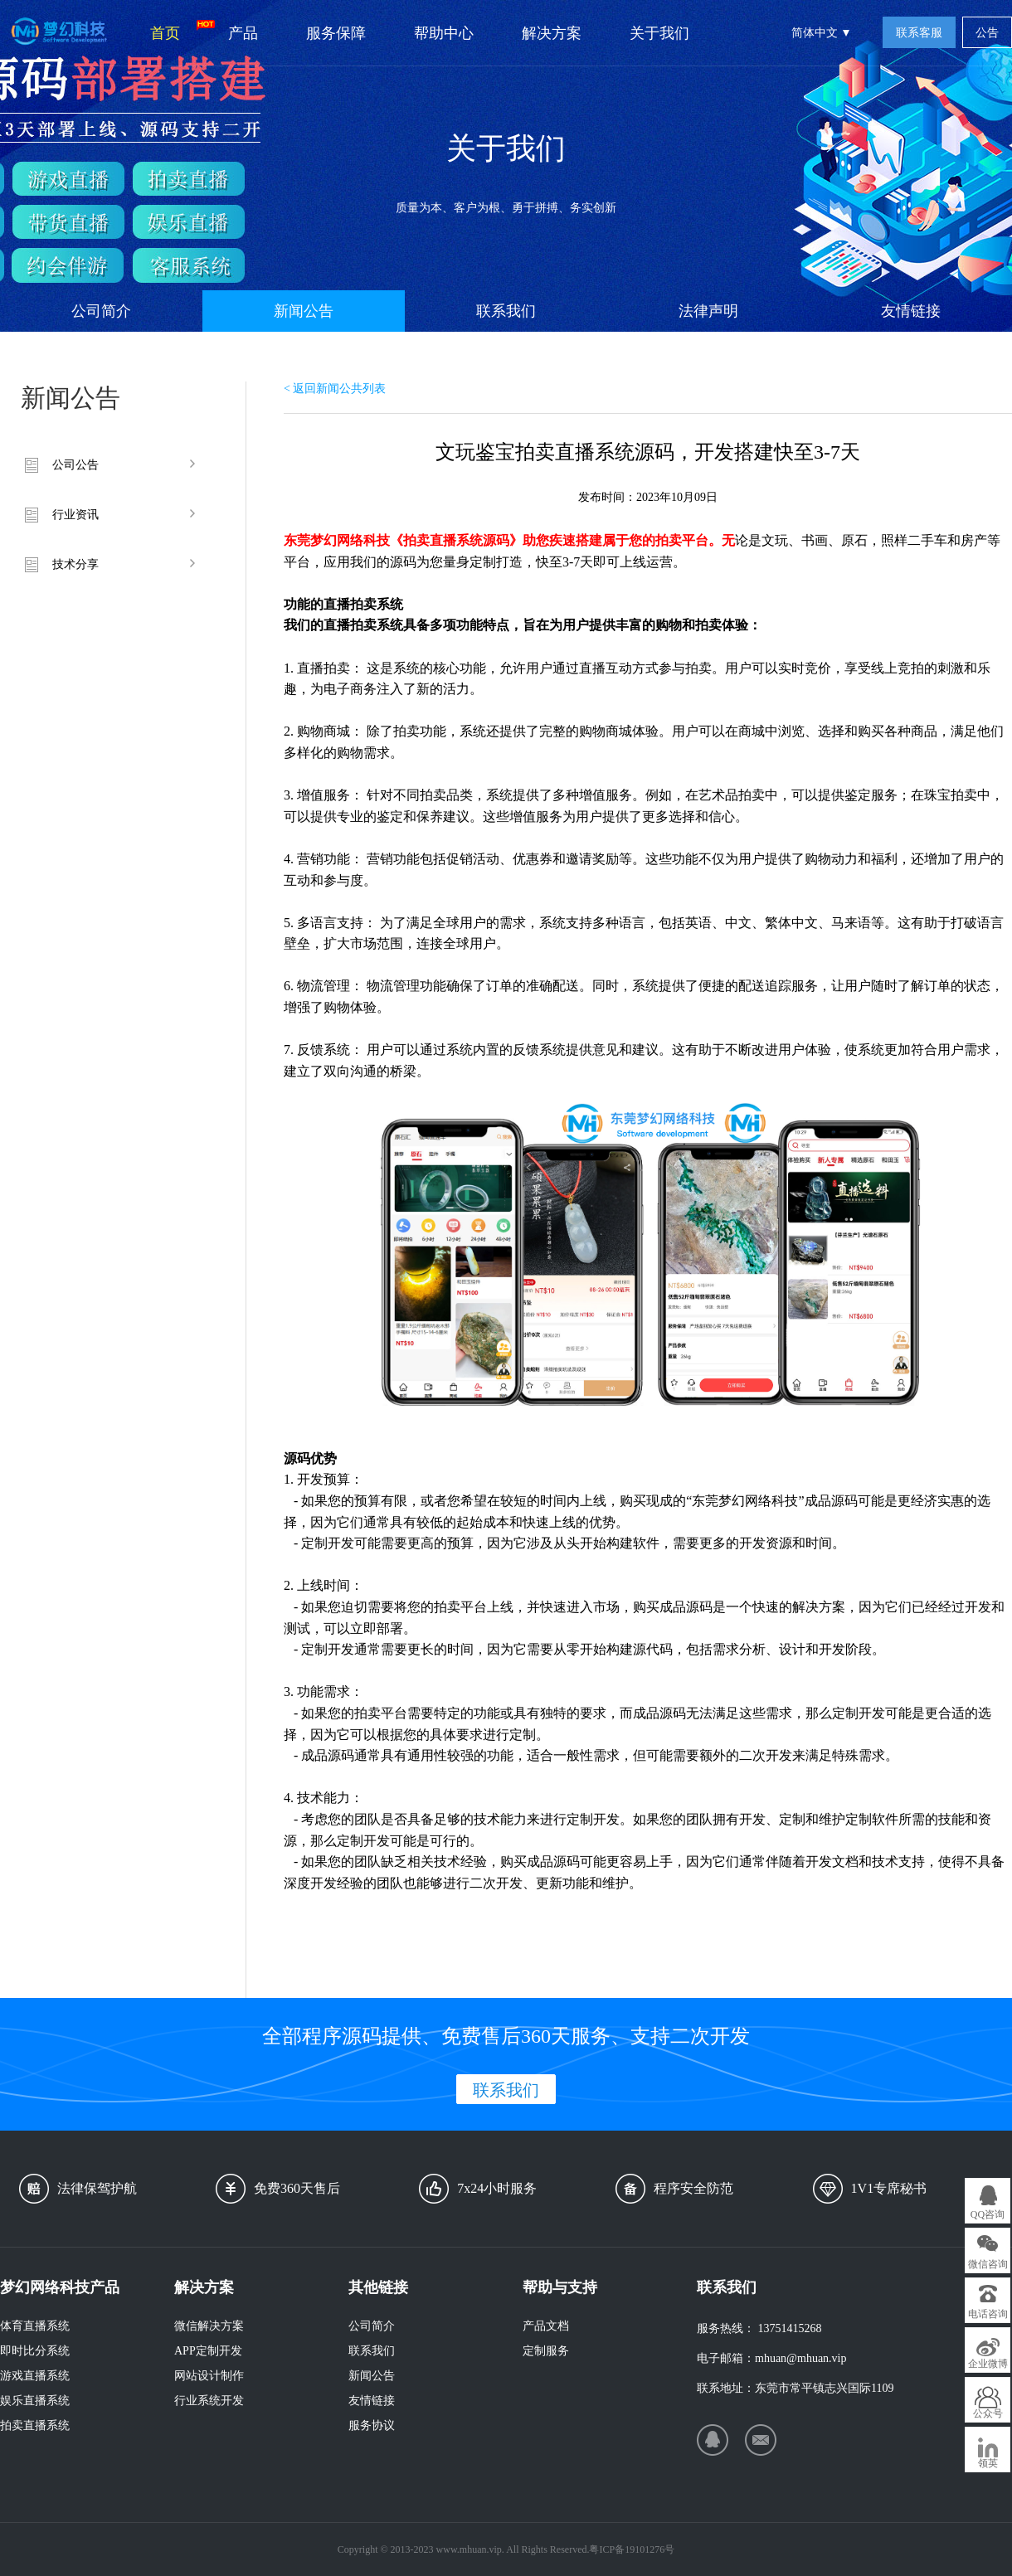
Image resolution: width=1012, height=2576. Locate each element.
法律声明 (708, 311)
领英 (988, 2463)
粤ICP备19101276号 (631, 2549)
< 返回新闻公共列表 (335, 388)
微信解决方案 (209, 2326)
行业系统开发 (209, 2400)
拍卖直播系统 (35, 2425)
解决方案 (551, 33)
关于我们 (659, 33)
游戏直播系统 (35, 2375)
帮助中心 (444, 33)
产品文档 (546, 2326)
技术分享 (75, 564)
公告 (987, 33)
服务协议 (371, 2425)
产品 (243, 33)
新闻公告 (303, 311)
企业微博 (988, 2363)
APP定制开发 (208, 2351)
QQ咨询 (988, 2214)
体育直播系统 (35, 2326)
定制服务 (546, 2351)
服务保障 (336, 33)
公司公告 (75, 465)
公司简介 (101, 311)
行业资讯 (75, 514)
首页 (177, 30)
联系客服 (919, 33)
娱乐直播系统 (35, 2400)
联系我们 (506, 311)
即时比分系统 (35, 2351)
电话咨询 (988, 2314)
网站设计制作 (209, 2375)
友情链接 (911, 311)
